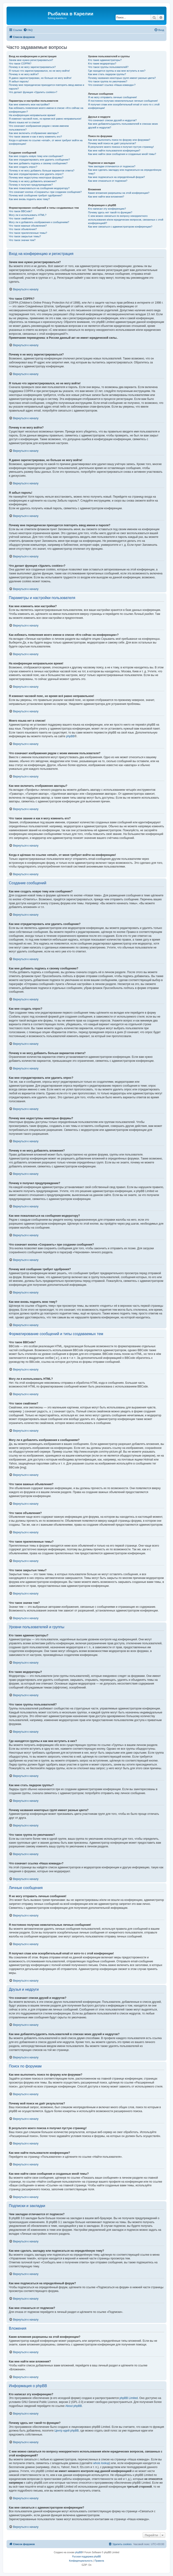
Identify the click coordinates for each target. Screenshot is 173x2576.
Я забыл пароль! (19, 81)
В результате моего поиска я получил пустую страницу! (121, 146)
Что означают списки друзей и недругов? (112, 120)
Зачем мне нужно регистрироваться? (31, 60)
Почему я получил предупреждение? (31, 184)
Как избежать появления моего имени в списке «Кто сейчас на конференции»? (46, 110)
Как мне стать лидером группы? (107, 74)
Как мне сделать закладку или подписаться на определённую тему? (124, 171)
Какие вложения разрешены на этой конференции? (118, 192)
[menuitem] (28, 30)
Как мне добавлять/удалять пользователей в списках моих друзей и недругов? (123, 125)
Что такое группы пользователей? (108, 67)
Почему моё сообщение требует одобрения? (35, 195)
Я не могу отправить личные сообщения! (112, 97)
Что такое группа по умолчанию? (107, 81)
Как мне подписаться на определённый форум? (116, 177)
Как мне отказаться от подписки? (107, 180)
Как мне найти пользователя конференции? (114, 150)
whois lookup (101, 2463)
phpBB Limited (129, 2398)
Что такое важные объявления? (28, 225)
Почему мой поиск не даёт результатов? (112, 143)
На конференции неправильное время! (32, 115)
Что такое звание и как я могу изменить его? (35, 136)
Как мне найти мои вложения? (106, 196)
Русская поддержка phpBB (86, 2556)
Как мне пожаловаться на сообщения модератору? (39, 188)
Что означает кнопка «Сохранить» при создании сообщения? (45, 192)
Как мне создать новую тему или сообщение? (36, 156)
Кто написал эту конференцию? (107, 208)
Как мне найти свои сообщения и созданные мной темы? (122, 154)
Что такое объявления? (23, 229)
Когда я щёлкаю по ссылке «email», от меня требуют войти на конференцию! (46, 142)
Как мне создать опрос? (23, 166)
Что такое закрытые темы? (25, 236)
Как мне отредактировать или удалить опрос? (36, 174)
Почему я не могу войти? (24, 74)
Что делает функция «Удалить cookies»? (33, 92)
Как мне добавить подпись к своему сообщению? (38, 163)
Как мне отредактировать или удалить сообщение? (39, 159)
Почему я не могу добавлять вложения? (33, 181)
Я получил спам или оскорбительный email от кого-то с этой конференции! (123, 106)
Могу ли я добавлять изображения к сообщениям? (39, 222)
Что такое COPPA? (20, 63)
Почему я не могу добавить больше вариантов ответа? (41, 170)
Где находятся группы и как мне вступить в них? (116, 70)
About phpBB (73, 2406)
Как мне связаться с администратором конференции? (120, 226)
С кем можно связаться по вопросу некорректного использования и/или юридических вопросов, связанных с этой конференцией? (125, 219)
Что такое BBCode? (20, 211)
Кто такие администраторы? (105, 60)
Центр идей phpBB (66, 2430)
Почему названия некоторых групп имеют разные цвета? (122, 78)
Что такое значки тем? (22, 240)
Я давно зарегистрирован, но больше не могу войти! (40, 78)
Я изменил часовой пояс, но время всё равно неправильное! (45, 118)
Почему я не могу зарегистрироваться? (32, 67)
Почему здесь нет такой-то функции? (110, 212)
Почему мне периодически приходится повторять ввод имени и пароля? (46, 87)
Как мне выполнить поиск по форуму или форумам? (119, 139)
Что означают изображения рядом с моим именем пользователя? (39, 127)
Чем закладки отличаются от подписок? (111, 166)
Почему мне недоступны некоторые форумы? (36, 177)
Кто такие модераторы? (102, 63)
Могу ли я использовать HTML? (27, 215)
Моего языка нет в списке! (24, 122)
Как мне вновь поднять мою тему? (29, 199)
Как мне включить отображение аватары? (34, 133)
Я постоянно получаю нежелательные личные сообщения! (123, 100)
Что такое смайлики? (21, 218)
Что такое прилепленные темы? (28, 232)
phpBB (70, 736)
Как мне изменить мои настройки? (29, 104)
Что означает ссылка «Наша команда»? (111, 85)
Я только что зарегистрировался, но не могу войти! (39, 70)
